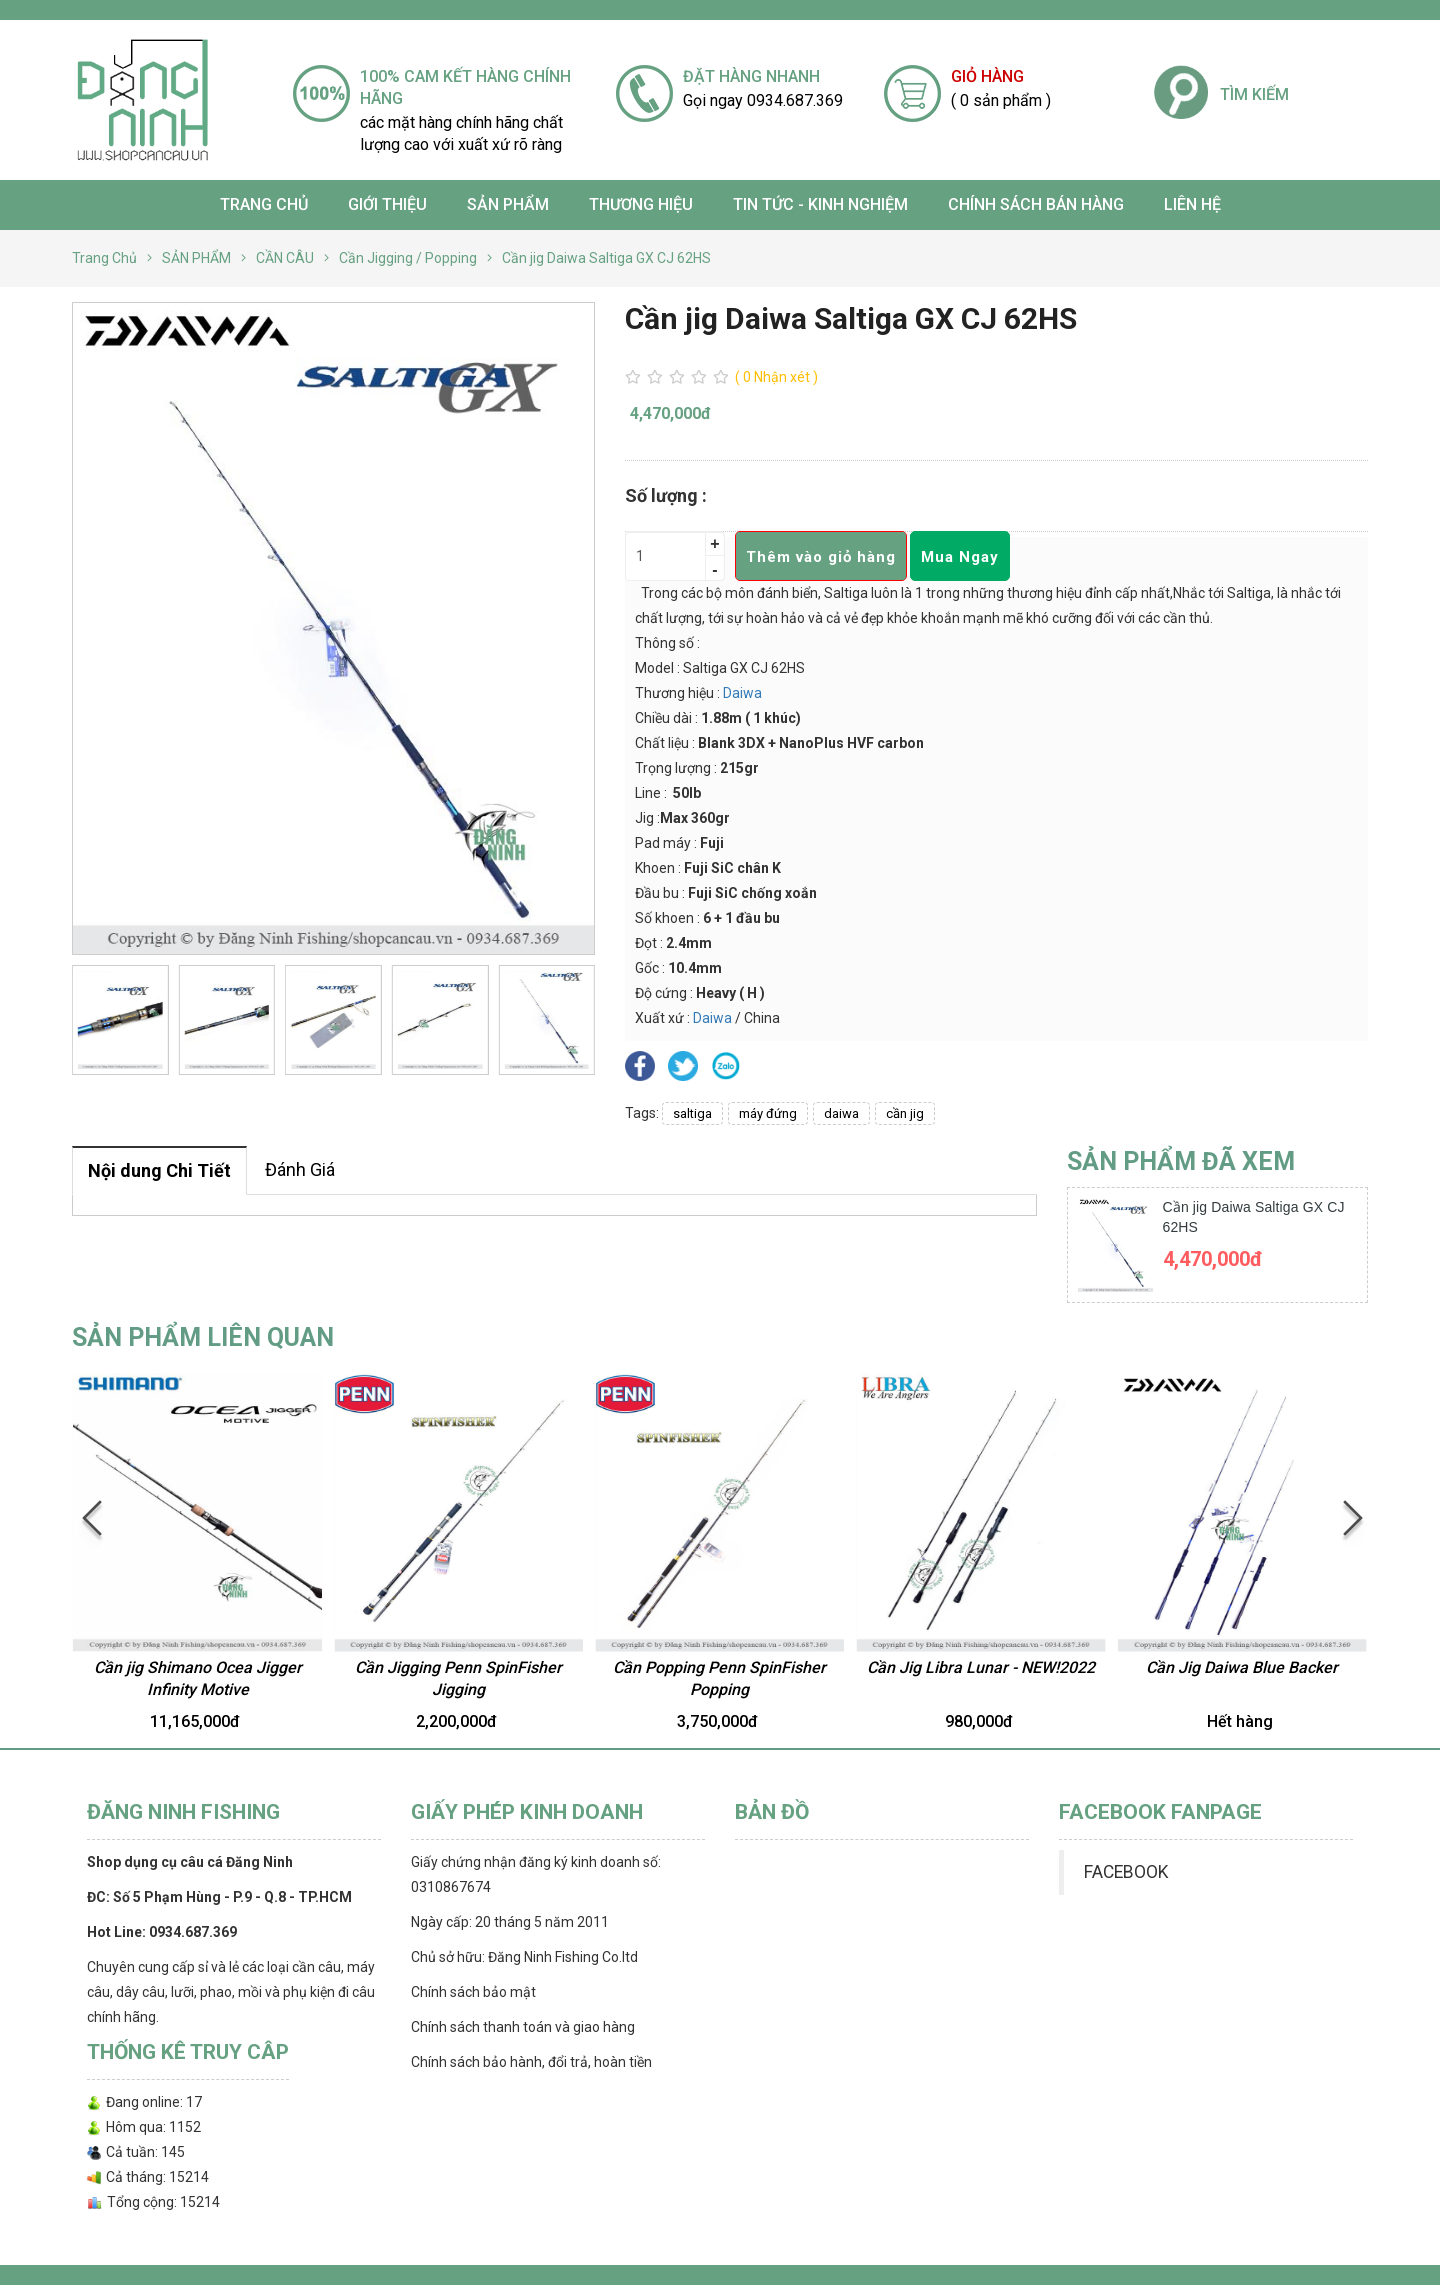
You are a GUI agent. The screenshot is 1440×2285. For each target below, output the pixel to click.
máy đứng (768, 1113)
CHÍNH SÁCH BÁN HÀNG (1036, 204)
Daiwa (742, 693)
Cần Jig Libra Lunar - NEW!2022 (981, 1667)
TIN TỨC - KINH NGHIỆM (820, 204)
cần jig (905, 1113)
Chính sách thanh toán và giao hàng (523, 2027)
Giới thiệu (387, 204)
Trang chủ (264, 204)
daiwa (841, 1113)
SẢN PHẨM (508, 204)
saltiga (692, 1113)
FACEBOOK (1126, 1872)
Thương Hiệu (641, 204)
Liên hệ (1192, 204)
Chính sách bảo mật (473, 1992)
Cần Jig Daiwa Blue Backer (1242, 1667)
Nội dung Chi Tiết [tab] (159, 1170)
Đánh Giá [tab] (300, 1169)
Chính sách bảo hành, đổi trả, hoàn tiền (531, 2062)
